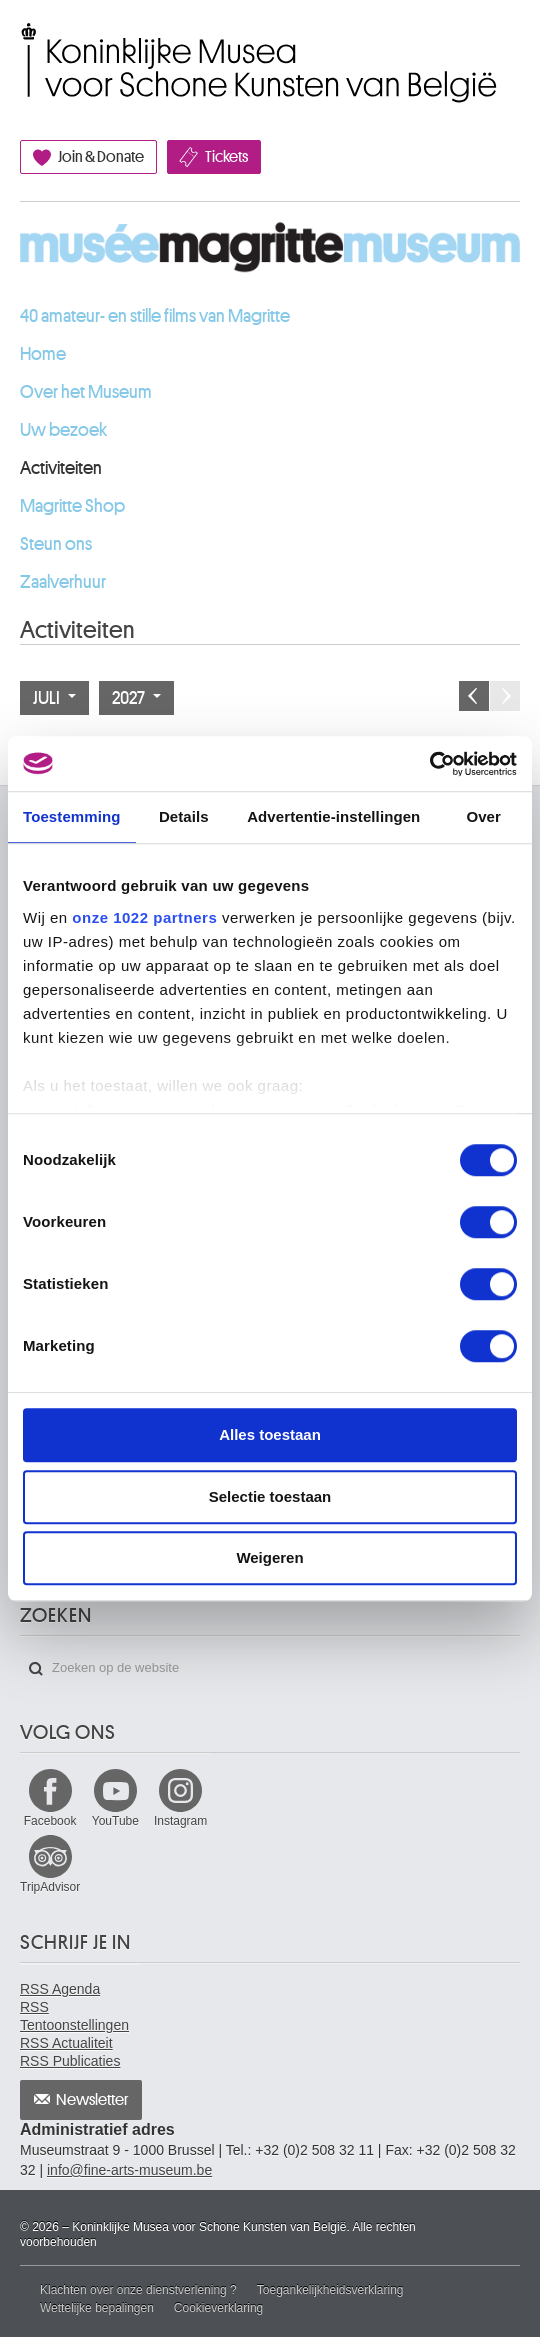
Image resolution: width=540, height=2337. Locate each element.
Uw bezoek (63, 430)
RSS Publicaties (70, 2061)
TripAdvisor (50, 1887)
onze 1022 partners (144, 917)
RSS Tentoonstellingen (74, 2016)
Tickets (226, 157)
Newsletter (92, 2100)
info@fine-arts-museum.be (129, 2170)
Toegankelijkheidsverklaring (330, 2290)
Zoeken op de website (36, 1669)
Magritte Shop (72, 506)
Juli (54, 698)
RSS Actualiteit (66, 2043)
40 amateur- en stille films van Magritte (155, 316)
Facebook (50, 1821)
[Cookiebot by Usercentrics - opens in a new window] (429, 764)
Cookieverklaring (218, 2308)
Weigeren (269, 1557)
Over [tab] (483, 816)
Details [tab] (184, 816)
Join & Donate (101, 157)
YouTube (115, 1821)
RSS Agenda (60, 1989)
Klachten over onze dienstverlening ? (138, 2290)
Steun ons (56, 544)
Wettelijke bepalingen (97, 2308)
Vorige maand (474, 696)
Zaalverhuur (63, 582)
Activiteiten (61, 468)
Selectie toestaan (270, 1496)
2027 (136, 698)
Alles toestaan (270, 1434)
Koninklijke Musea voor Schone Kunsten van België (24, 42)
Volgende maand (505, 696)
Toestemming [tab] (72, 816)
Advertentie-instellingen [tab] (333, 816)
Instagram (180, 1821)
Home (43, 354)
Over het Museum (86, 392)
